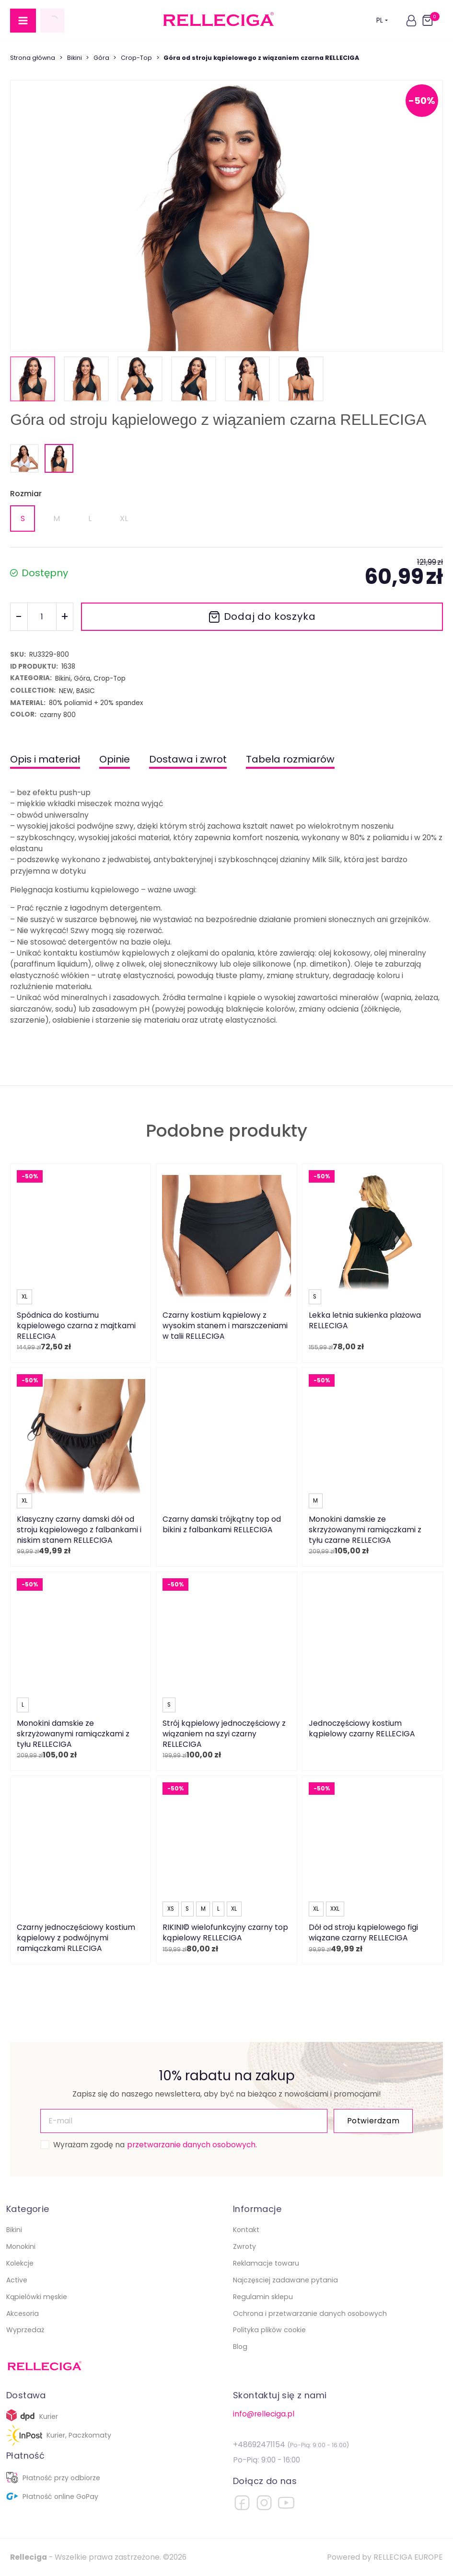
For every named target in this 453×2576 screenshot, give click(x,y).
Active (16, 2280)
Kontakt (246, 2229)
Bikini (74, 58)
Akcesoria (22, 2313)
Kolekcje (20, 2263)
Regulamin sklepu (263, 2297)
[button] (411, 21)
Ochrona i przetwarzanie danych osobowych (310, 2313)
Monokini (20, 2246)
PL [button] (382, 20)
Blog (240, 2346)
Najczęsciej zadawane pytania (285, 2280)
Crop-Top (136, 58)
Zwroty (244, 2246)
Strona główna (32, 58)
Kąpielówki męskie (36, 2297)
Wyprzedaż (25, 2330)
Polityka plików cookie (269, 2330)
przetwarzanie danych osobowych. (192, 2145)
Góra (101, 58)
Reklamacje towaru (266, 2263)
